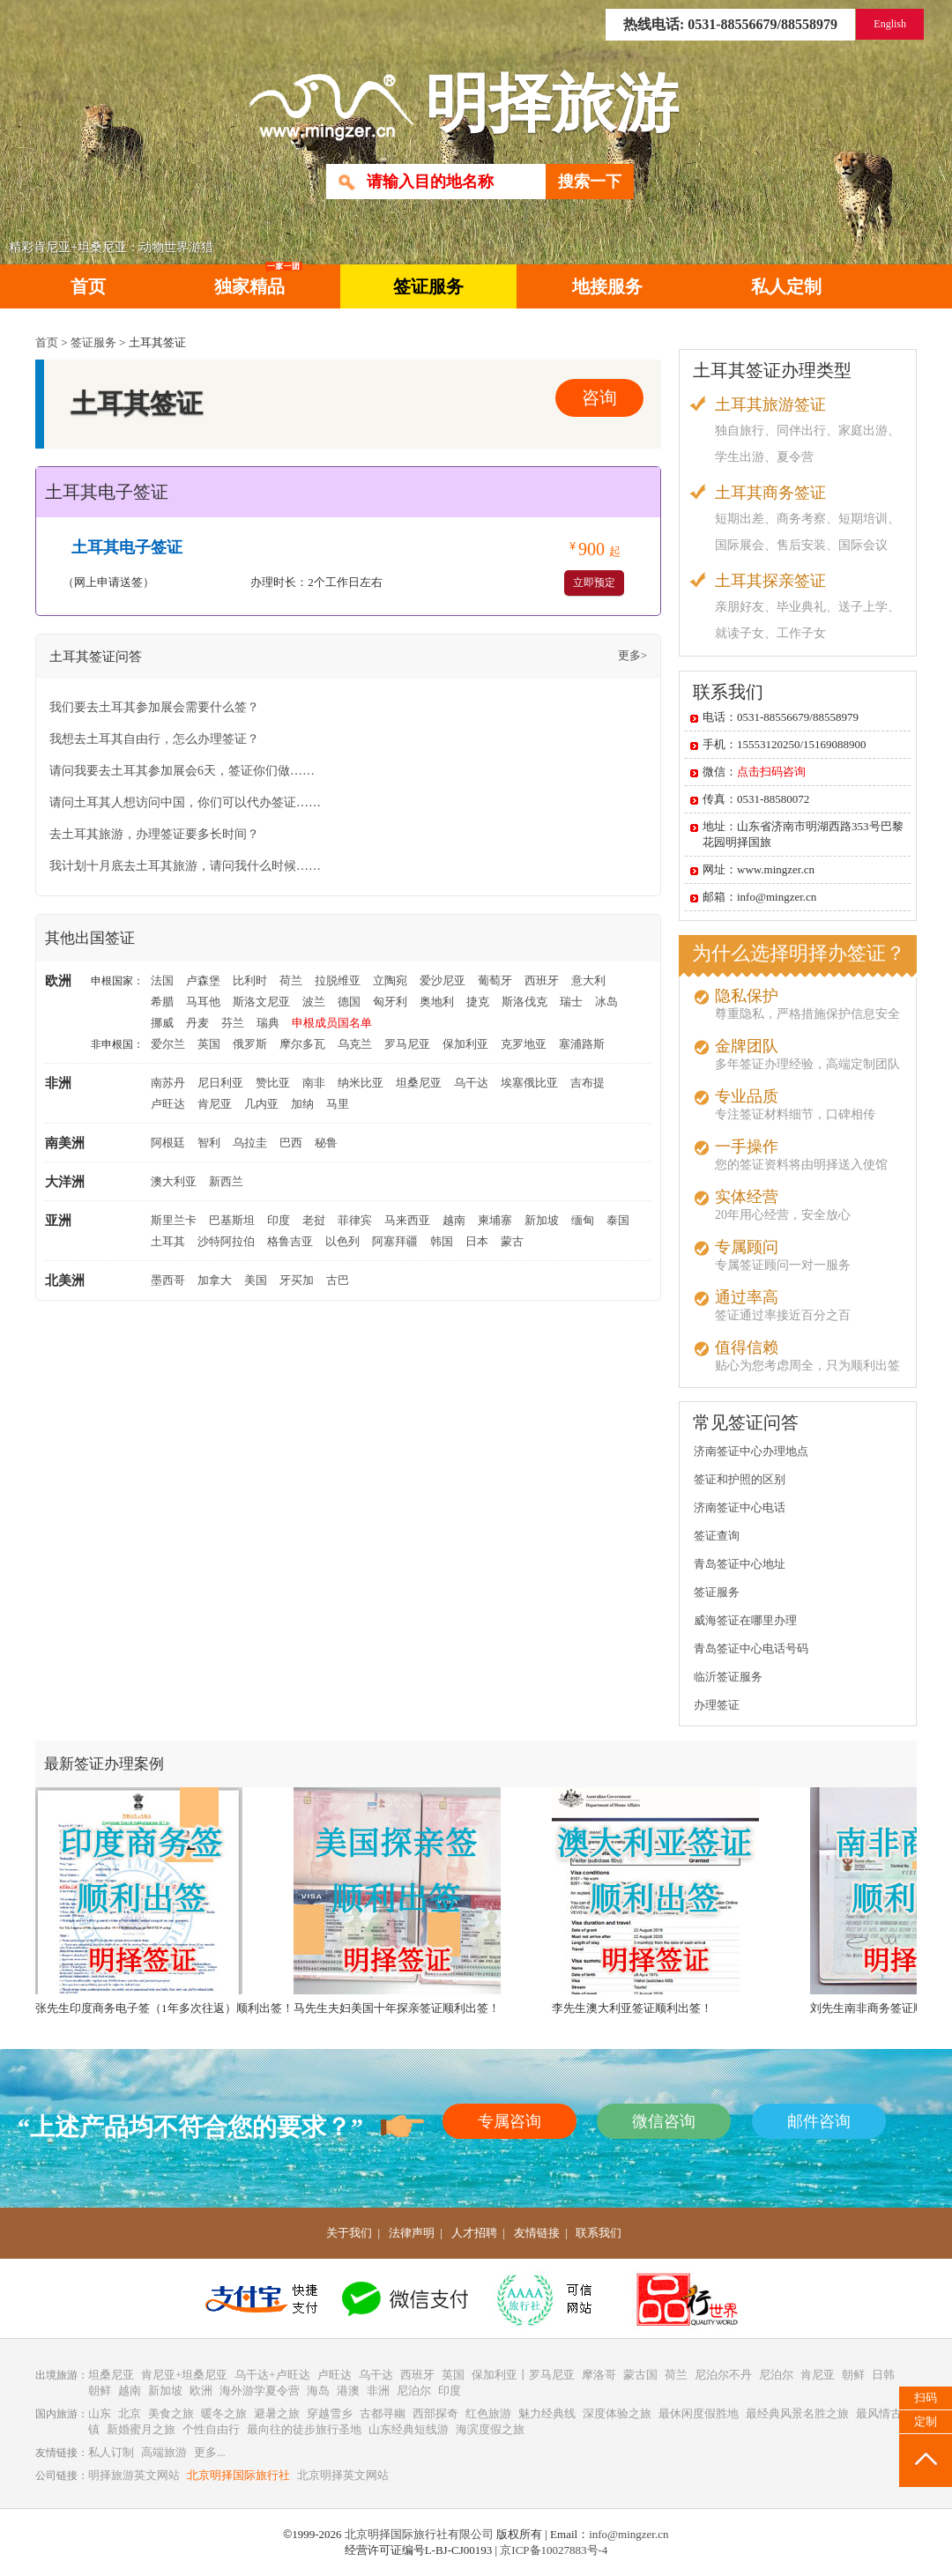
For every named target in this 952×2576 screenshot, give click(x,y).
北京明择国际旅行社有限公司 (419, 2534)
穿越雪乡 (330, 2413)
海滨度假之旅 (490, 2429)
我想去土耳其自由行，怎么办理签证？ (154, 739)
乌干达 (471, 1082)
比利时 (250, 980)
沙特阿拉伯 (226, 1241)
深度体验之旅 (617, 2413)
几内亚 (261, 1103)
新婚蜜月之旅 (141, 2429)
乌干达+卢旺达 (271, 2374)
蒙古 (512, 1241)
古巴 (337, 1280)
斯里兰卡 (174, 1220)
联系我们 (598, 2232)
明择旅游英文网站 (134, 2475)
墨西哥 (168, 1280)
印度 (278, 1220)
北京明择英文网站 (343, 2475)
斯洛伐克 (524, 1001)
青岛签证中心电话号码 (751, 1648)
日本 (476, 1241)
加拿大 (214, 1280)
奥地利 (437, 1001)
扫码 (925, 2397)
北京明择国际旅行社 (238, 2475)
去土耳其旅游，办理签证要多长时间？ (154, 834)
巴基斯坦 (232, 1220)
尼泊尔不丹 (723, 2374)
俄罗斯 (250, 1043)
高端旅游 (164, 2452)
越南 (454, 1220)
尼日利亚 (220, 1082)
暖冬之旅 (224, 2413)
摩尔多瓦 (302, 1043)
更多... (210, 2452)
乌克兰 (355, 1043)
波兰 (313, 1001)
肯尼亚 (214, 1103)
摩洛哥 (599, 2374)
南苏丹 (168, 1082)
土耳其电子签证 (126, 547)
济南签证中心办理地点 (751, 1451)
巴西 (290, 1142)
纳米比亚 (360, 1082)
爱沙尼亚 (442, 980)
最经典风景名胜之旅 (797, 2413)
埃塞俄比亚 (529, 1082)
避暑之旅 (277, 2413)
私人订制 (111, 2452)
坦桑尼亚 (419, 1082)
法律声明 (412, 2232)
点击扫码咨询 (771, 771)
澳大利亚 (174, 1181)
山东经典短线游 (408, 2429)
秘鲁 (326, 1142)
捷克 (477, 1001)
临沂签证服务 (728, 1676)
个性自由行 (211, 2429)
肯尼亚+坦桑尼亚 (184, 2374)
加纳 (302, 1103)
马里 (337, 1103)
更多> (632, 655)
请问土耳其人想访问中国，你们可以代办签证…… (185, 802)
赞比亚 (273, 1082)
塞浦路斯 (582, 1043)
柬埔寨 (495, 1220)
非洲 (378, 2390)
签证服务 (428, 286)
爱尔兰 (168, 1043)
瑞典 (268, 1022)
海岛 (318, 2390)
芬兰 (232, 1022)
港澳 (348, 2390)
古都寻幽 (382, 2413)
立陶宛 (390, 980)
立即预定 (594, 582)
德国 (349, 1001)
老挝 (313, 1220)
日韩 (883, 2374)
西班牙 (541, 980)
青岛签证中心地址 (739, 1563)
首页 (88, 286)
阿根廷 (168, 1142)
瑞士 (571, 1001)
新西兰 (226, 1181)
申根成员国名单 (332, 1022)
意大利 (588, 980)
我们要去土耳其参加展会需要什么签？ (154, 707)
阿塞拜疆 (395, 1241)
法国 (162, 980)
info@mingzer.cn (628, 2534)
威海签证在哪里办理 (745, 1620)
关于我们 (349, 2232)
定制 (925, 2421)
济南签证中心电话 (739, 1507)
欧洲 (201, 2390)
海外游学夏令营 (259, 2390)
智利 (208, 1142)
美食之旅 (171, 2413)
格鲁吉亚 (290, 1241)
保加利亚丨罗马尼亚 (523, 2374)
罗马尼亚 (407, 1043)
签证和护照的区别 (739, 1479)
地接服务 (607, 286)
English (890, 24)
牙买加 (296, 1280)
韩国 (441, 1241)
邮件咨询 (819, 2121)
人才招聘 (474, 2232)
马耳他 (203, 1001)
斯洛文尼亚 (261, 1001)
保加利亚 (465, 1043)
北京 (129, 2413)
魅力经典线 (547, 2413)
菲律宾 (355, 1220)
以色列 (342, 1241)
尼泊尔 (776, 2374)
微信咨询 (663, 2121)
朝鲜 (853, 2374)
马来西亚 (407, 1220)
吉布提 (587, 1082)
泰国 (617, 1220)
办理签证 (717, 1704)
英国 (208, 1043)
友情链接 (537, 2232)
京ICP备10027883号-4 (553, 2550)
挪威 (162, 1022)
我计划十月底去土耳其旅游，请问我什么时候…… (185, 865)
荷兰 (290, 980)
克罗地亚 (524, 1043)
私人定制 (786, 286)
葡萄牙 (495, 980)
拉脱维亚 (338, 980)
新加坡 (541, 1220)
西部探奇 (435, 2413)
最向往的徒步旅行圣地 (304, 2429)
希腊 (162, 1001)
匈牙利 (390, 1001)
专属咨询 (509, 2121)
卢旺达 (168, 1103)
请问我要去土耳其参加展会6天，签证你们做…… (182, 770)
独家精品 (258, 280)
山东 (99, 2413)
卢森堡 (203, 980)
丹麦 (197, 1022)
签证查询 (717, 1535)
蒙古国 (640, 2374)
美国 (255, 1280)
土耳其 (168, 1241)
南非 (313, 1082)
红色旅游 (488, 2413)
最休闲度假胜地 (698, 2413)
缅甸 (582, 1220)
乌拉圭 (250, 1142)
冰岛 (606, 1001)
